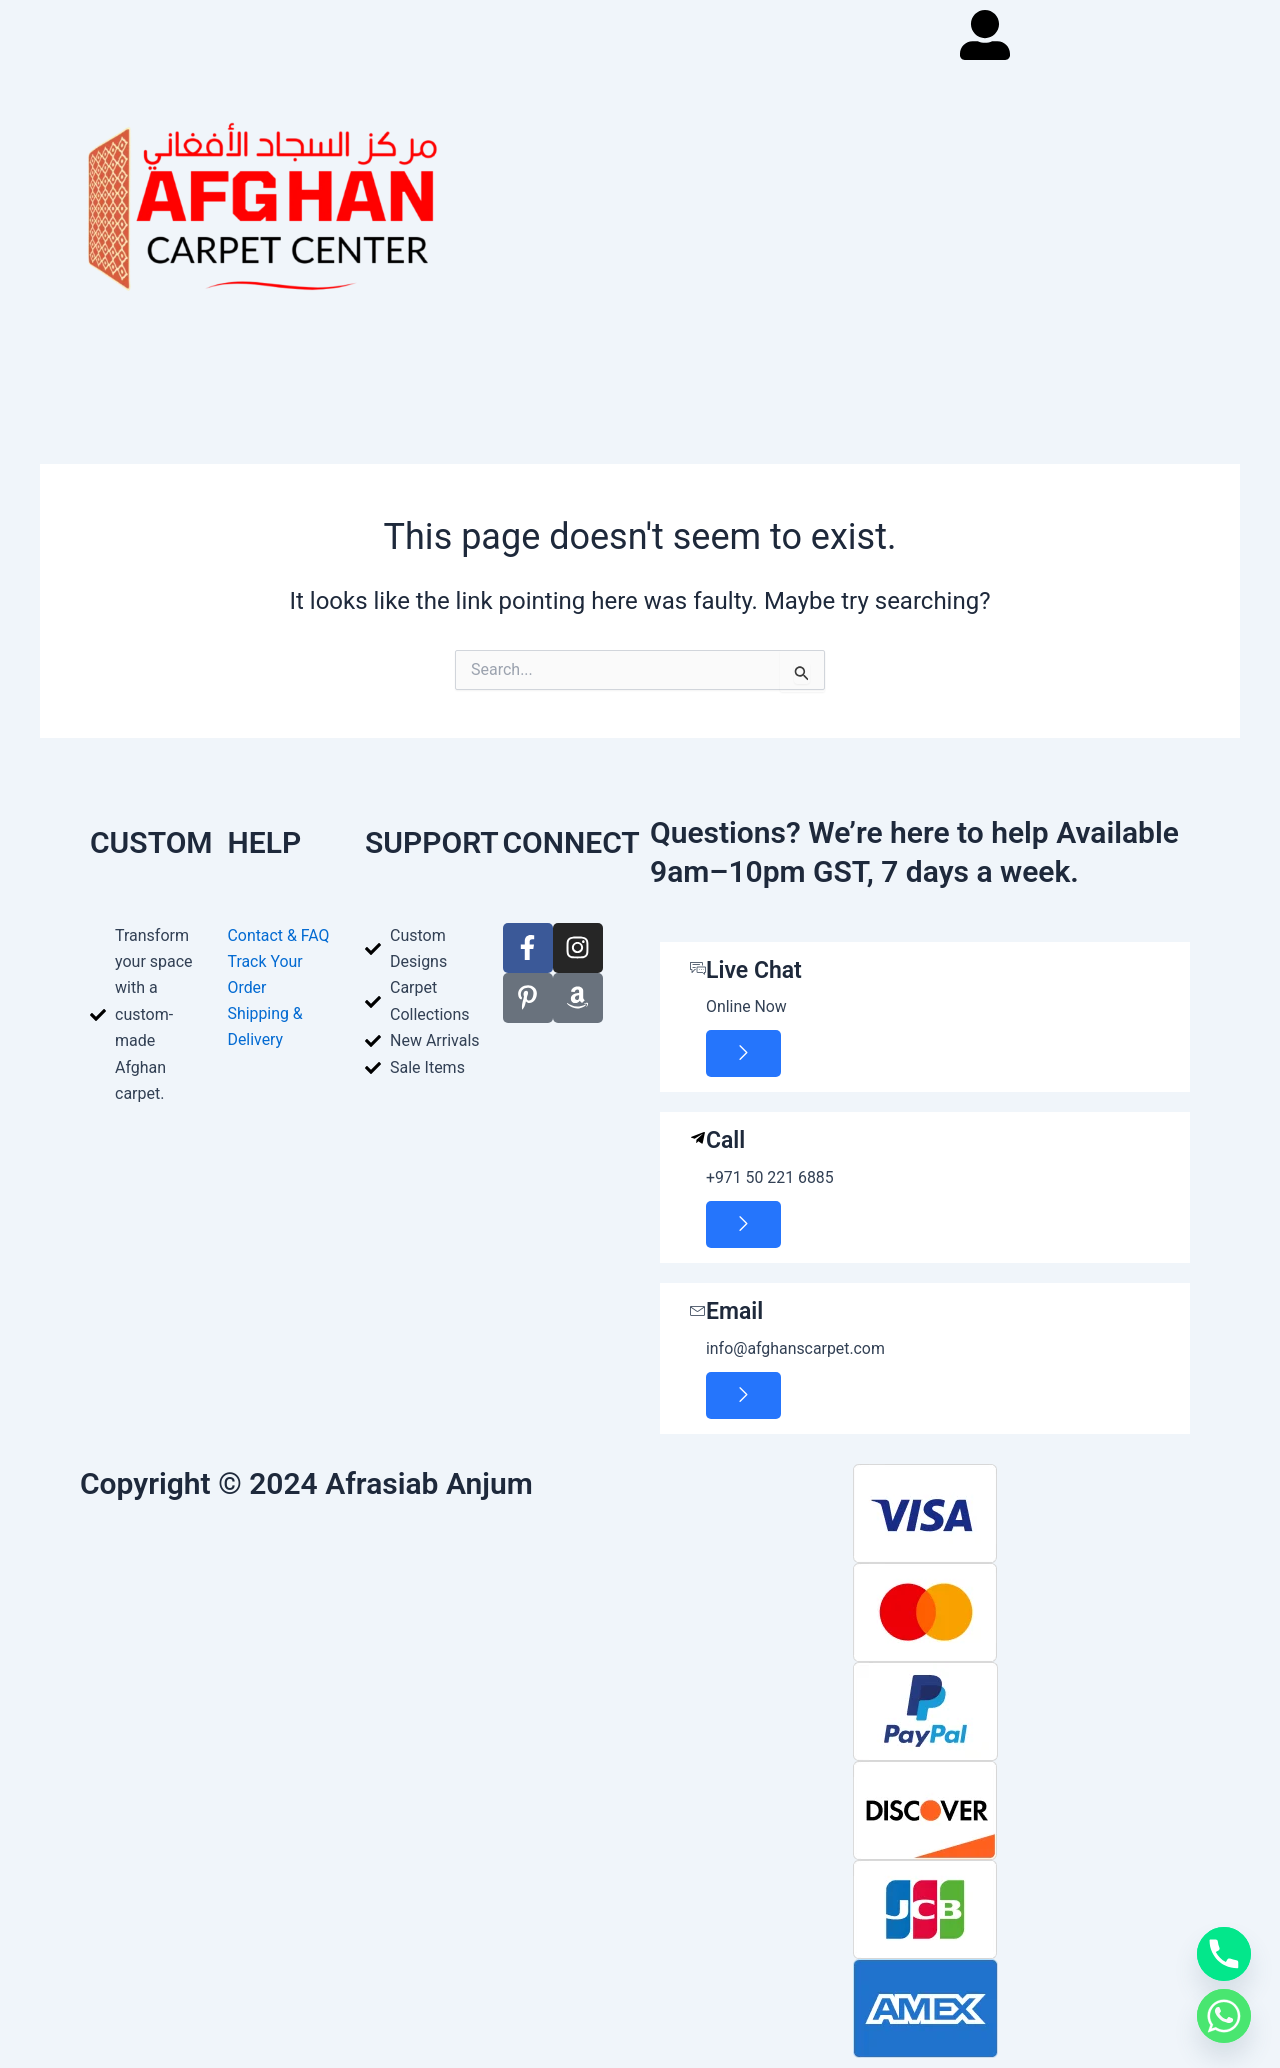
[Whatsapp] (1224, 2016)
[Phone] (1224, 1954)
